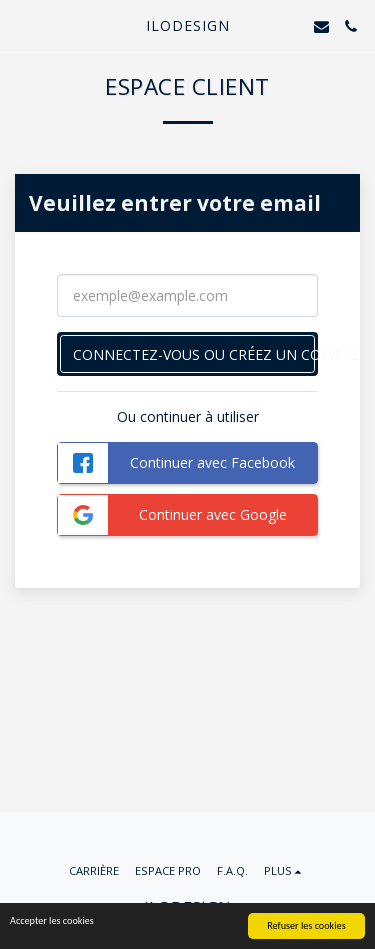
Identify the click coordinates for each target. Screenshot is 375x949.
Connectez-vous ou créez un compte (195, 354)
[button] (22, 25)
